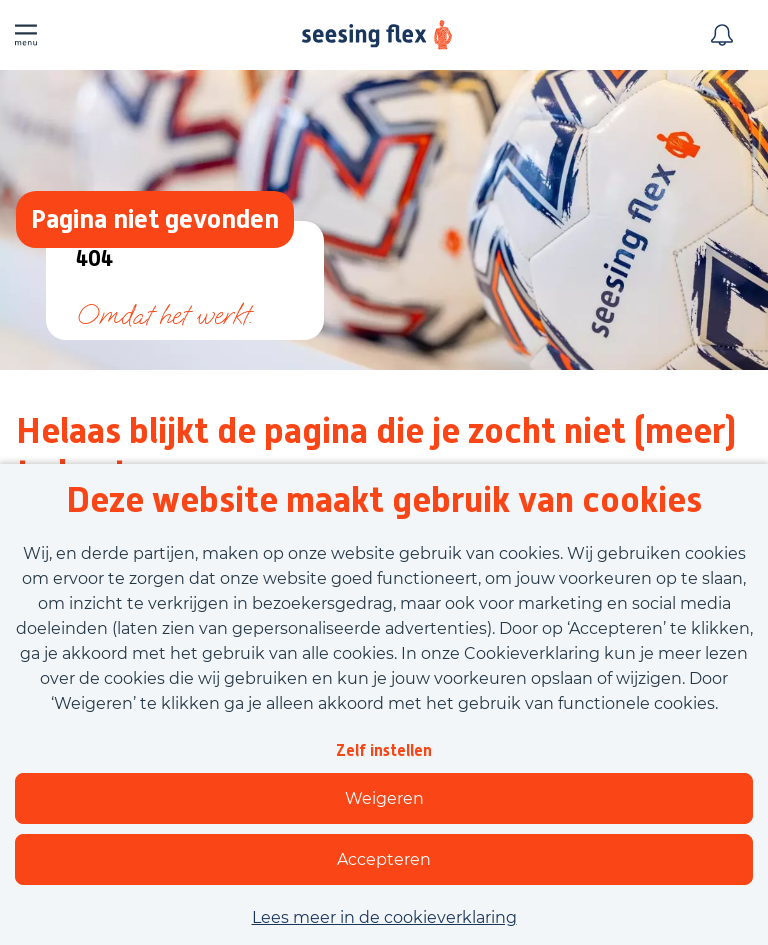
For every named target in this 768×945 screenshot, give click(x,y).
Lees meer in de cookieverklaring (384, 917)
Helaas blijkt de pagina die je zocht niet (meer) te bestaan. (376, 452)
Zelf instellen (384, 750)
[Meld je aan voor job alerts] (722, 35)
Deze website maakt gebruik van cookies (384, 500)
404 (94, 259)
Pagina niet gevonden (155, 218)
